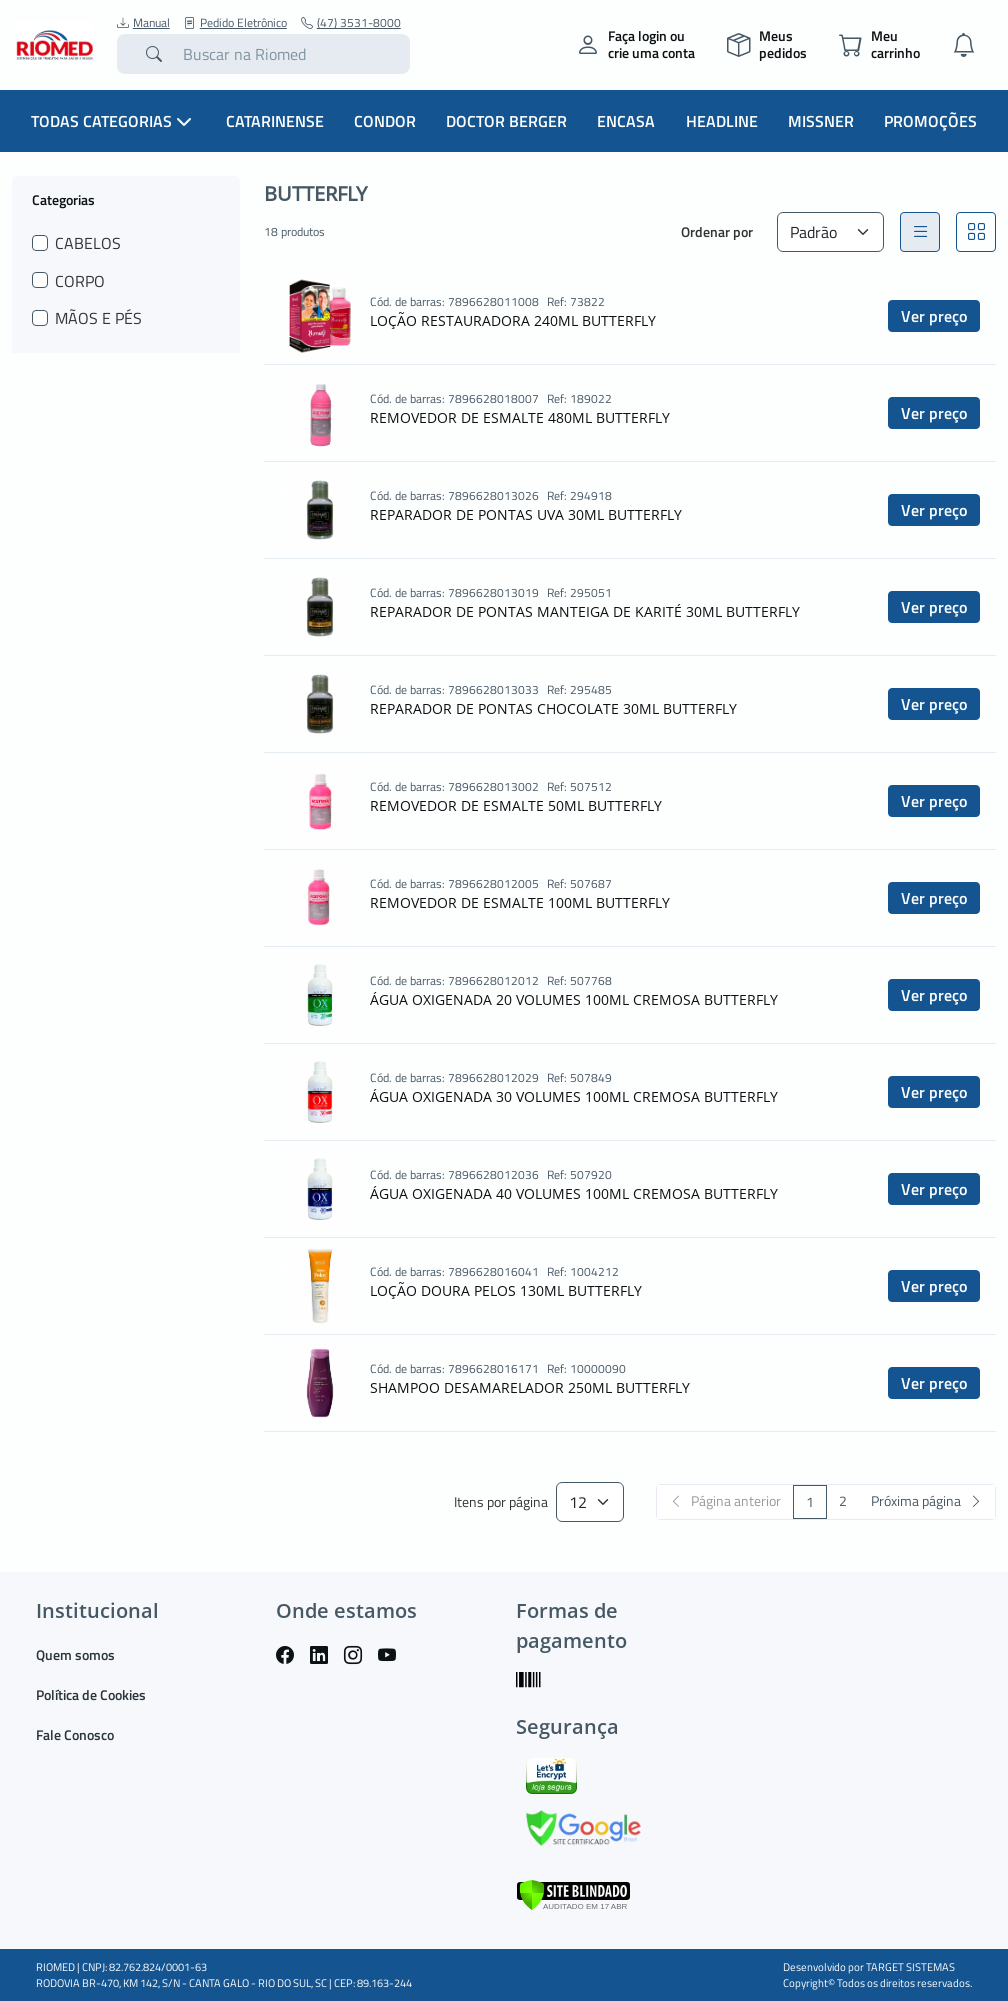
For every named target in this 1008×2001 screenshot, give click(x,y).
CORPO (80, 281)
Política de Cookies (91, 1694)
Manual (143, 23)
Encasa (626, 121)
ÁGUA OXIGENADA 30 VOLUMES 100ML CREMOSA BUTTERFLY (574, 1096)
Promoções (930, 121)
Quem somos (75, 1654)
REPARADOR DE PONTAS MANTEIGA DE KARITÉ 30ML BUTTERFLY (585, 611)
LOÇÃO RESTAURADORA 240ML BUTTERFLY (513, 320)
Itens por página (501, 1502)
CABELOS (88, 243)
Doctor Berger (506, 121)
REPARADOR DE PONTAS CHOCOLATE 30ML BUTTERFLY (553, 708)
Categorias (63, 199)
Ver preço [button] (934, 316)
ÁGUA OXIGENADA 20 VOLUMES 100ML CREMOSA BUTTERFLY (574, 999)
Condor (385, 121)
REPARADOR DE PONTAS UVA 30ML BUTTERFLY (526, 514)
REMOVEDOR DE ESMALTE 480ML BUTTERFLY (520, 417)
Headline (722, 121)
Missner (821, 121)
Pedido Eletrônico (235, 23)
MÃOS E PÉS (98, 318)
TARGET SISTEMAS (910, 1967)
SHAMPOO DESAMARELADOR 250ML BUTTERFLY (530, 1387)
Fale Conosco (75, 1734)
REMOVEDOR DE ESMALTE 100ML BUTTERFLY (520, 902)
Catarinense (275, 121)
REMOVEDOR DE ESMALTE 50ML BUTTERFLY (516, 805)
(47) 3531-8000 (351, 23)
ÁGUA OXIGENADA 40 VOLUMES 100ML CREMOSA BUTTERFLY (574, 1193)
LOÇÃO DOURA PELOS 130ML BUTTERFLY (506, 1290)
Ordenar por (717, 231)
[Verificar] (573, 1892)
